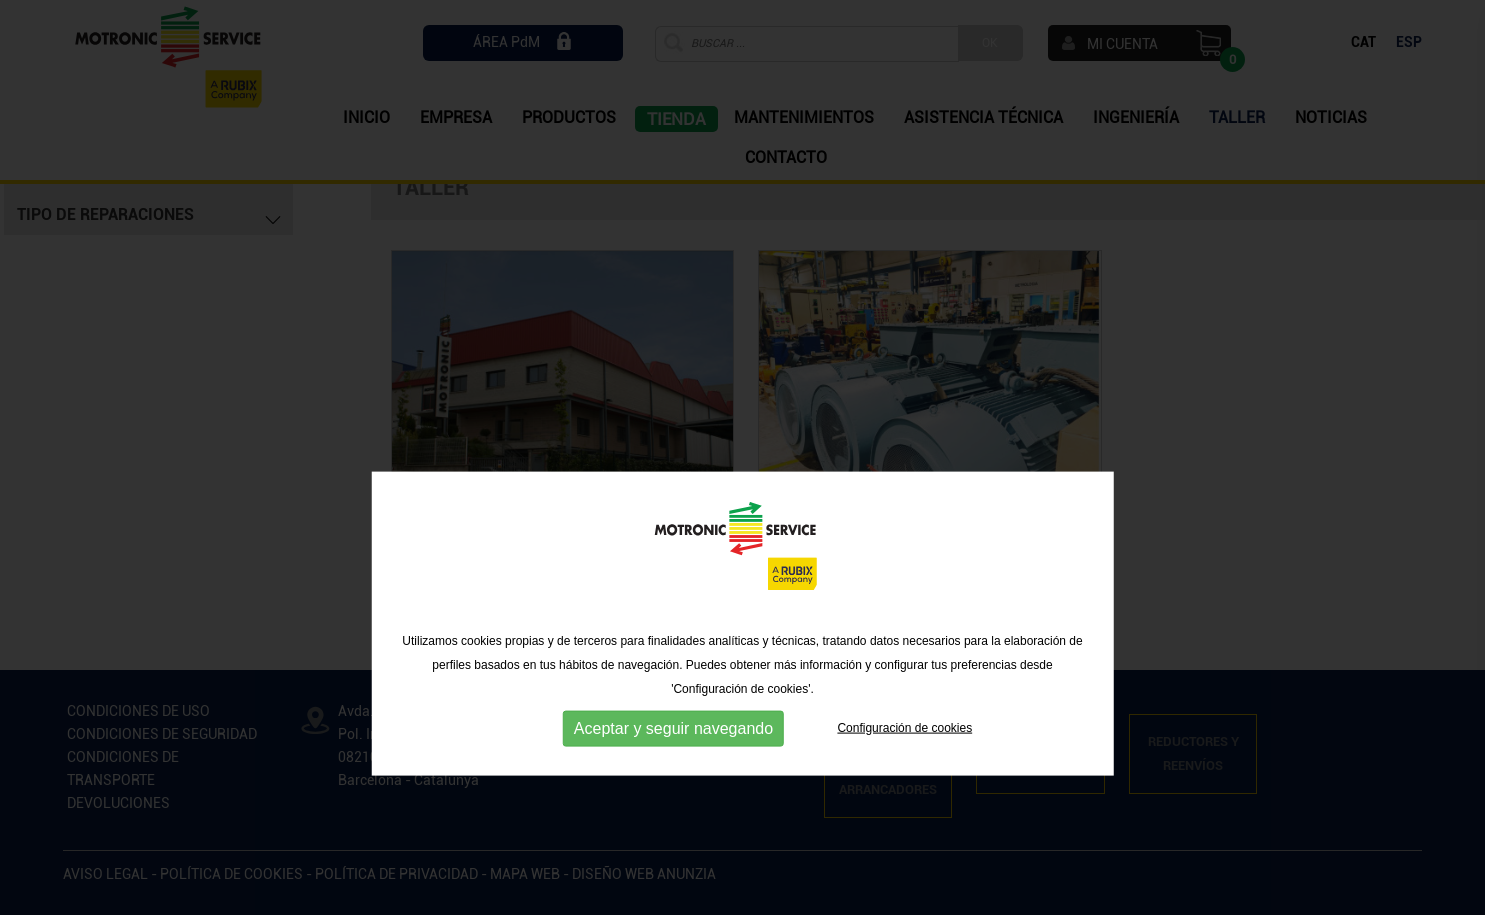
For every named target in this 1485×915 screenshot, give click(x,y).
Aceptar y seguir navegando (673, 780)
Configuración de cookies (904, 780)
